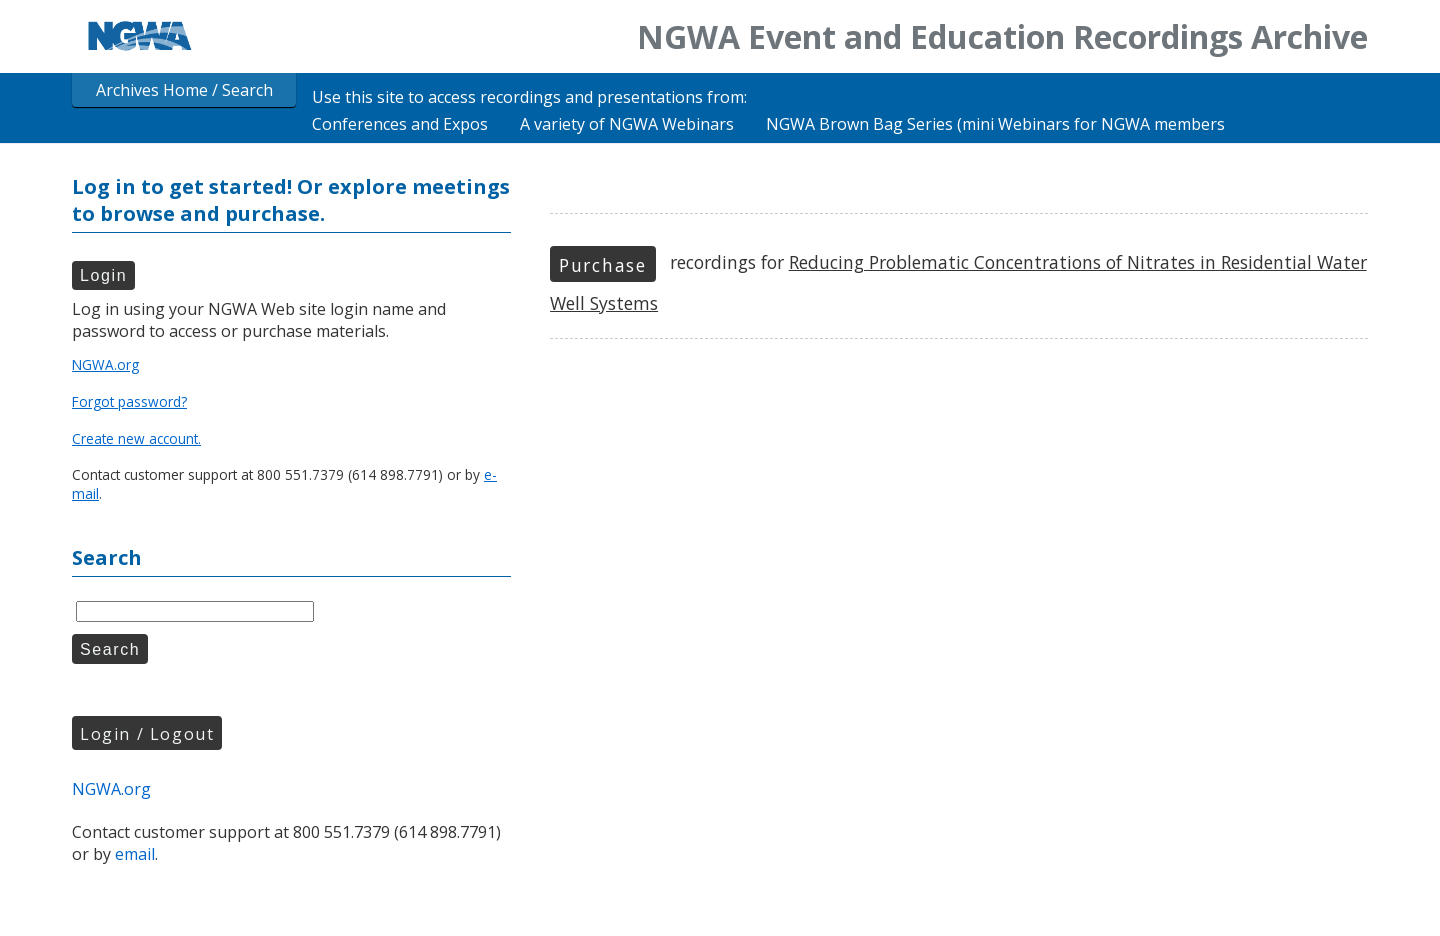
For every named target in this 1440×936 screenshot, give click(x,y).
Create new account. (136, 438)
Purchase (603, 265)
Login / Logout (147, 734)
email (135, 854)
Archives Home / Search (184, 90)
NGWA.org (105, 364)
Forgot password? (129, 401)
